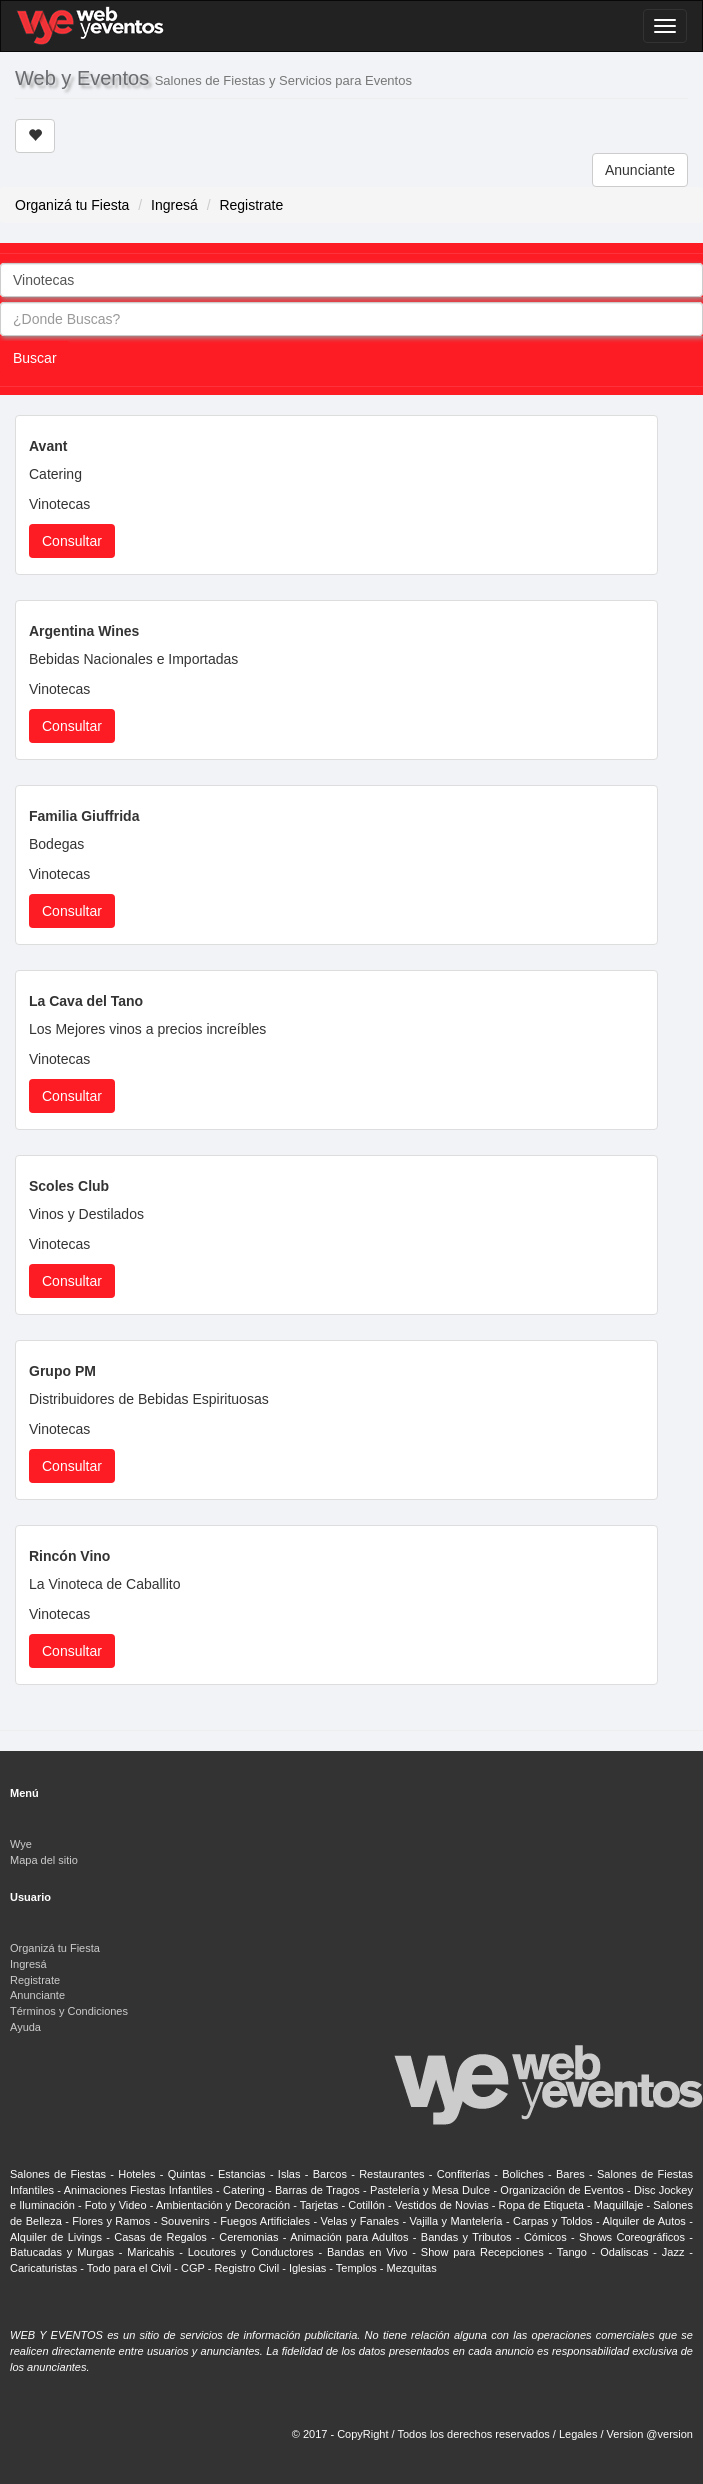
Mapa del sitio (44, 1860)
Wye (21, 1844)
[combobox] (351, 280)
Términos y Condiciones (69, 2011)
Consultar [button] (72, 541)
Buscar (35, 358)
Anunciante (640, 170)
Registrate (251, 205)
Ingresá (174, 205)
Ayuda (25, 2027)
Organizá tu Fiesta (72, 205)
